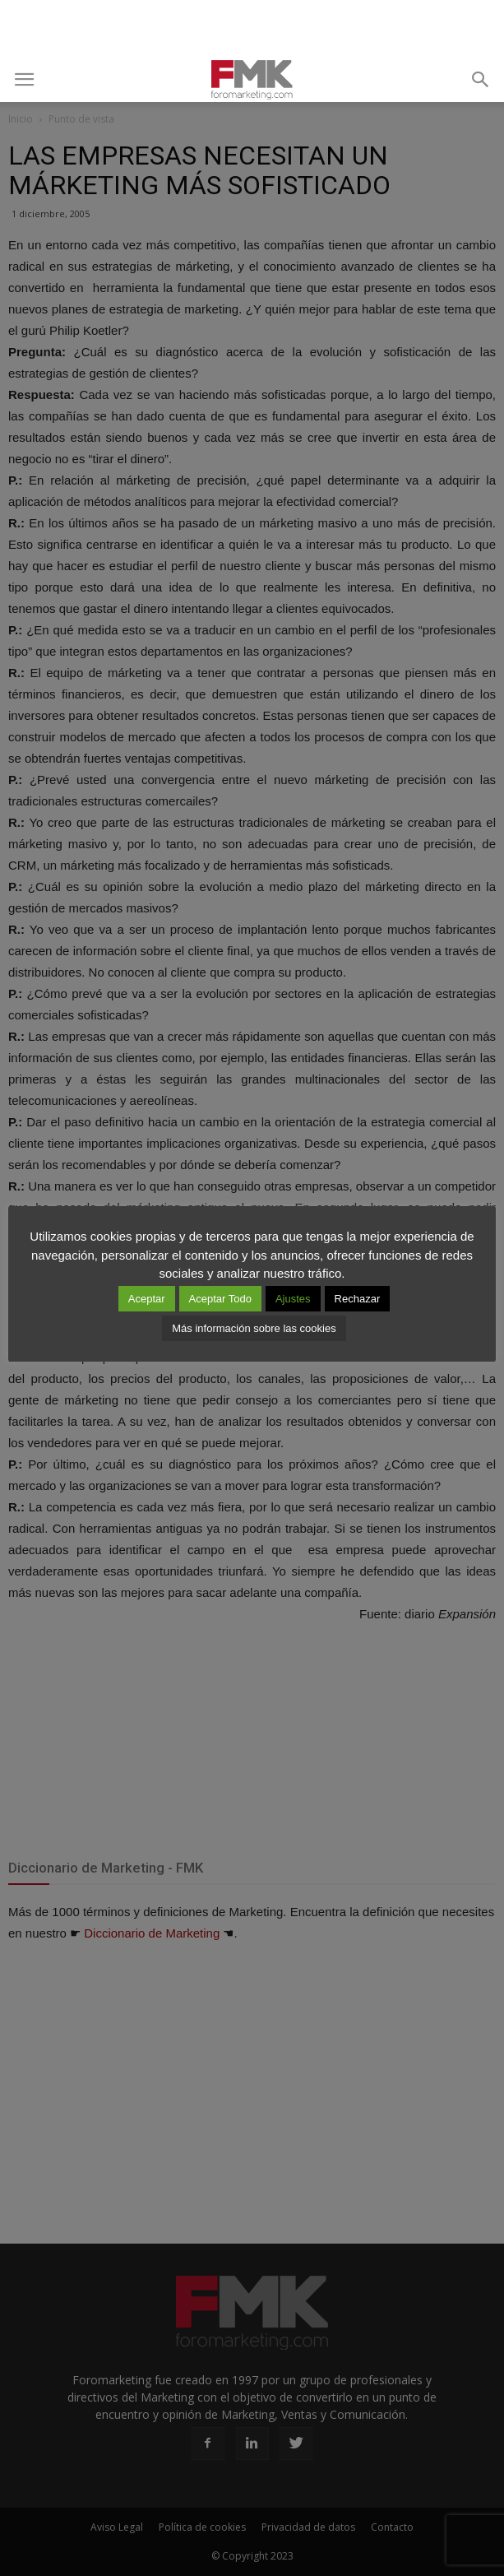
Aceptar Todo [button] (220, 1299)
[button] (481, 80)
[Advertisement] (252, 28)
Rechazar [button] (358, 1299)
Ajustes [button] (293, 1299)
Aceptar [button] (146, 1299)
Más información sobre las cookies (253, 1328)
